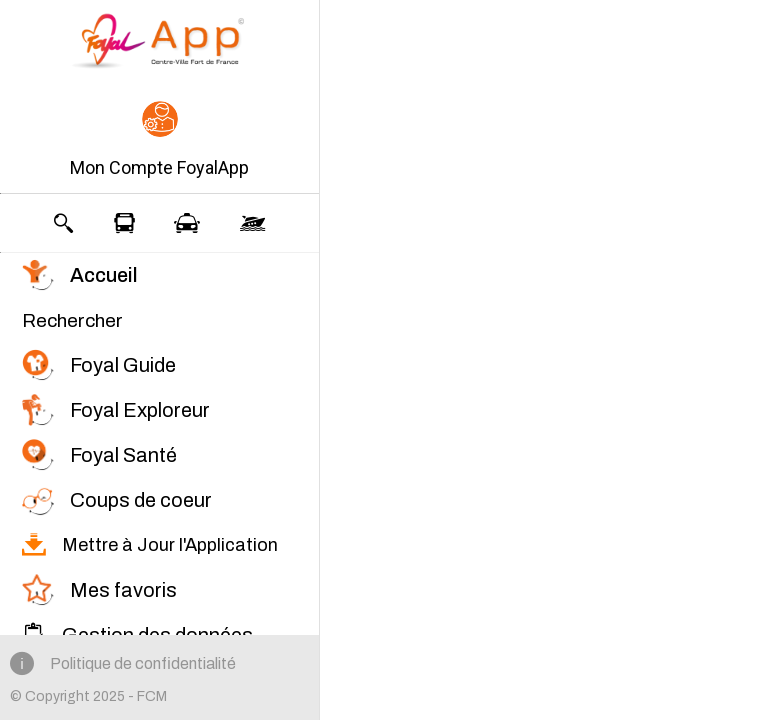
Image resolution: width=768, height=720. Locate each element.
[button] (159, 141)
